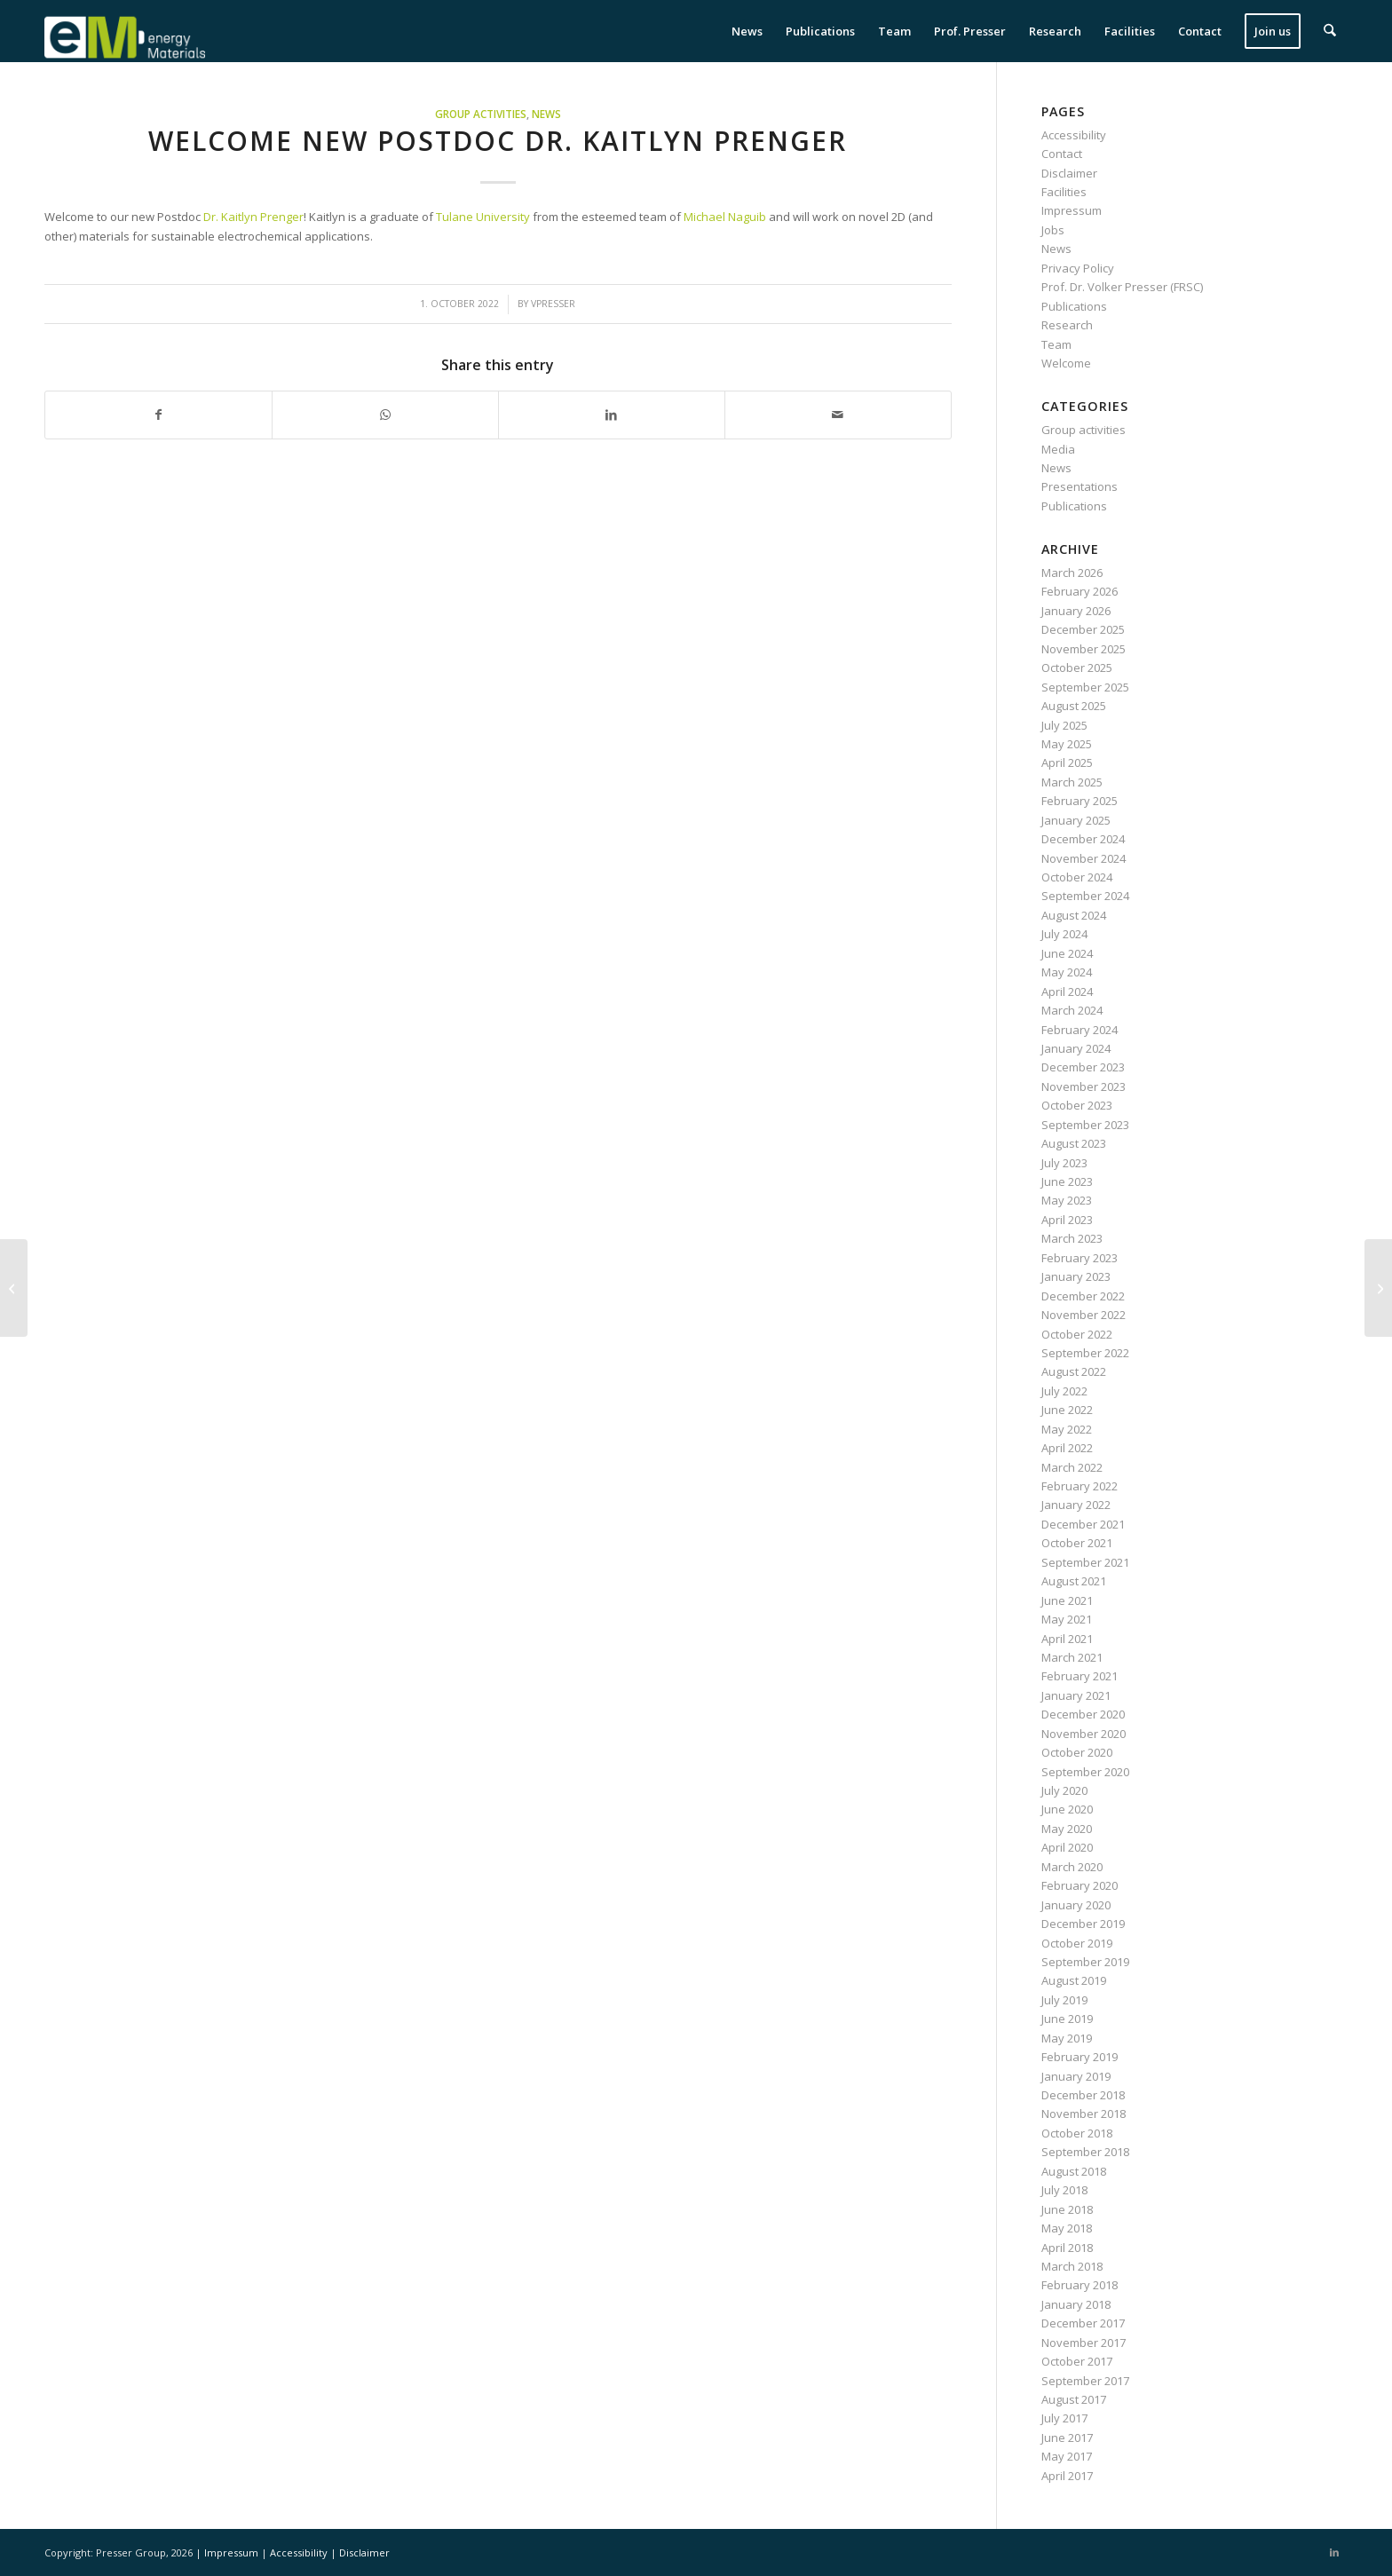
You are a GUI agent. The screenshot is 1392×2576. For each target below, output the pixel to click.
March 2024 (1072, 1010)
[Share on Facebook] (158, 414)
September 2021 (1085, 1562)
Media (1058, 449)
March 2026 (1072, 573)
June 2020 (1067, 1809)
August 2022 (1073, 1371)
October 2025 (1076, 668)
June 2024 (1067, 953)
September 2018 (1085, 2152)
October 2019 (1076, 1943)
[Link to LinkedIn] (1334, 2552)
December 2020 (1083, 1714)
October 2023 (1076, 1105)
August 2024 (1073, 915)
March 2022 (1072, 1467)
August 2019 (1073, 1980)
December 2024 (1083, 839)
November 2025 (1083, 649)
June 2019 (1067, 2019)
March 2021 (1072, 1657)
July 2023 (1064, 1163)
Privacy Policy (1077, 268)
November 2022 (1083, 1315)
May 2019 (1066, 2038)
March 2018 (1072, 2266)
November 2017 (1083, 2343)
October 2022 (1076, 1334)
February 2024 (1079, 1030)
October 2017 (1076, 2361)
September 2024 (1085, 896)
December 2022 (1083, 1296)
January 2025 (1076, 820)
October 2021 (1076, 1543)
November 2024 (1083, 858)
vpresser (553, 303)
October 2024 (1076, 877)
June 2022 (1067, 1410)
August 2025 (1073, 706)
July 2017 (1064, 2418)
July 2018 (1064, 2190)
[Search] (1330, 31)
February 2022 (1079, 1486)
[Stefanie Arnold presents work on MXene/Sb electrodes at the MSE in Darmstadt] (14, 1288)
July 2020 (1064, 1790)
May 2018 (1066, 2228)
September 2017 (1085, 2381)
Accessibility (1073, 135)
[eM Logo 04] (124, 31)
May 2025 (1066, 744)
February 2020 (1079, 1885)
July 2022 (1064, 1391)
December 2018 (1083, 2095)
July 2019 (1064, 2000)
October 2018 (1076, 2133)
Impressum (1071, 210)
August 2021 (1073, 1581)
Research (1067, 325)
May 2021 (1066, 1619)
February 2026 (1079, 591)
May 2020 (1066, 1829)
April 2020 (1067, 1847)
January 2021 (1076, 1695)
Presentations (1079, 486)
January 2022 (1076, 1505)
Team (1056, 344)
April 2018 (1067, 2248)
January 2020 (1076, 1905)
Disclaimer (1069, 173)
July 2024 (1064, 934)
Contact (1061, 154)
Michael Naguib (725, 217)
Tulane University (483, 217)
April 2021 (1067, 1639)
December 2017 (1083, 2323)
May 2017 (1066, 2456)
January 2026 (1076, 611)
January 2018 (1076, 2304)
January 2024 (1076, 1048)
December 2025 (1083, 629)
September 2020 (1085, 1772)
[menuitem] (748, 31)
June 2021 (1067, 1600)
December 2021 (1083, 1524)
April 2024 (1067, 992)
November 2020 (1083, 1734)
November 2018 (1083, 2114)
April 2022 (1067, 1448)
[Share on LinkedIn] (611, 414)
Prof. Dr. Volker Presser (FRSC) (1122, 287)
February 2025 (1079, 801)
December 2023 (1083, 1067)
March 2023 (1072, 1238)
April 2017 (1067, 2476)
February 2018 (1079, 2285)
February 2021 (1079, 1676)
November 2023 (1083, 1086)
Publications (1074, 306)
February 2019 (1079, 2057)
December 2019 (1083, 1924)
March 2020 (1072, 1867)
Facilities (1064, 192)
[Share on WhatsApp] (385, 414)
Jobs (1052, 230)
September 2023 (1085, 1125)
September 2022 (1085, 1353)
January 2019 (1076, 2076)
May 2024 (1066, 972)
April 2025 (1067, 762)
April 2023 (1067, 1220)
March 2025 (1072, 782)
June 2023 (1067, 1181)
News (546, 114)
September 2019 (1085, 1962)
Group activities (480, 114)
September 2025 (1085, 687)
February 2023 (1079, 1258)
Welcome (1066, 363)
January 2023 (1076, 1276)
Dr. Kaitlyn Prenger (252, 217)
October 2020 (1076, 1752)
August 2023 (1073, 1143)
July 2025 (1064, 725)
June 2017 (1067, 2438)
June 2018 (1067, 2209)
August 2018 (1073, 2171)
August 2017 (1073, 2399)
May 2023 (1066, 1200)
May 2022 (1066, 1429)
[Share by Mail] (838, 414)
